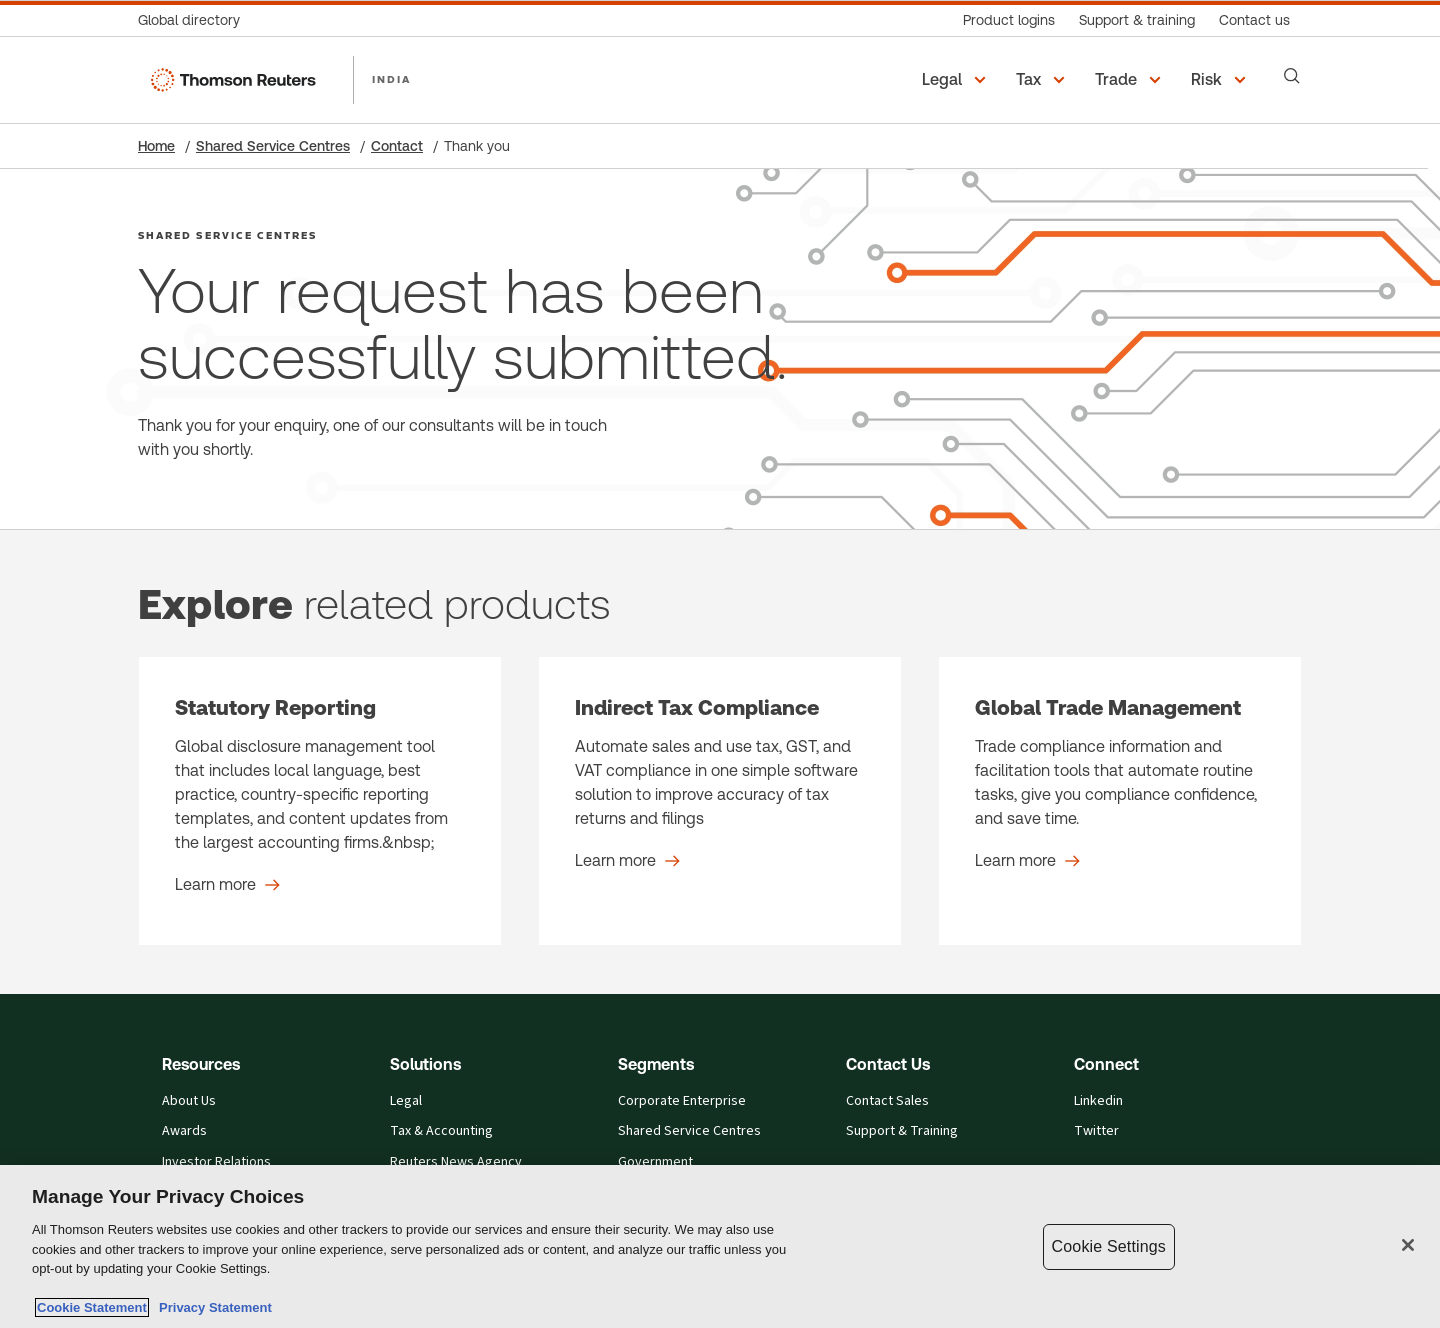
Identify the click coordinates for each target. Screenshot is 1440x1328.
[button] (957, 80)
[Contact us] (1254, 20)
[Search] (1292, 76)
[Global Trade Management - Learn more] (1120, 801)
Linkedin (1098, 1101)
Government (655, 1162)
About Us (189, 1101)
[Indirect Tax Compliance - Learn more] (720, 801)
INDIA (391, 79)
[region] (720, 1246)
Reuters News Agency (456, 1162)
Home (156, 146)
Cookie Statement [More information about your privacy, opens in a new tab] (92, 1307)
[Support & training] (1137, 20)
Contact (397, 146)
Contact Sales (887, 1101)
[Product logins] (1009, 20)
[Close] (1408, 1245)
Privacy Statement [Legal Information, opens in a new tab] (212, 1307)
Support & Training (902, 1131)
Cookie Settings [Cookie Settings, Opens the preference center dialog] (1109, 1246)
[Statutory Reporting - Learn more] (320, 801)
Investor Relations (216, 1162)
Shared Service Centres (273, 146)
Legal (406, 1101)
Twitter (1096, 1131)
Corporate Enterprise (682, 1101)
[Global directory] (195, 20)
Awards (184, 1131)
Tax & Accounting (441, 1131)
